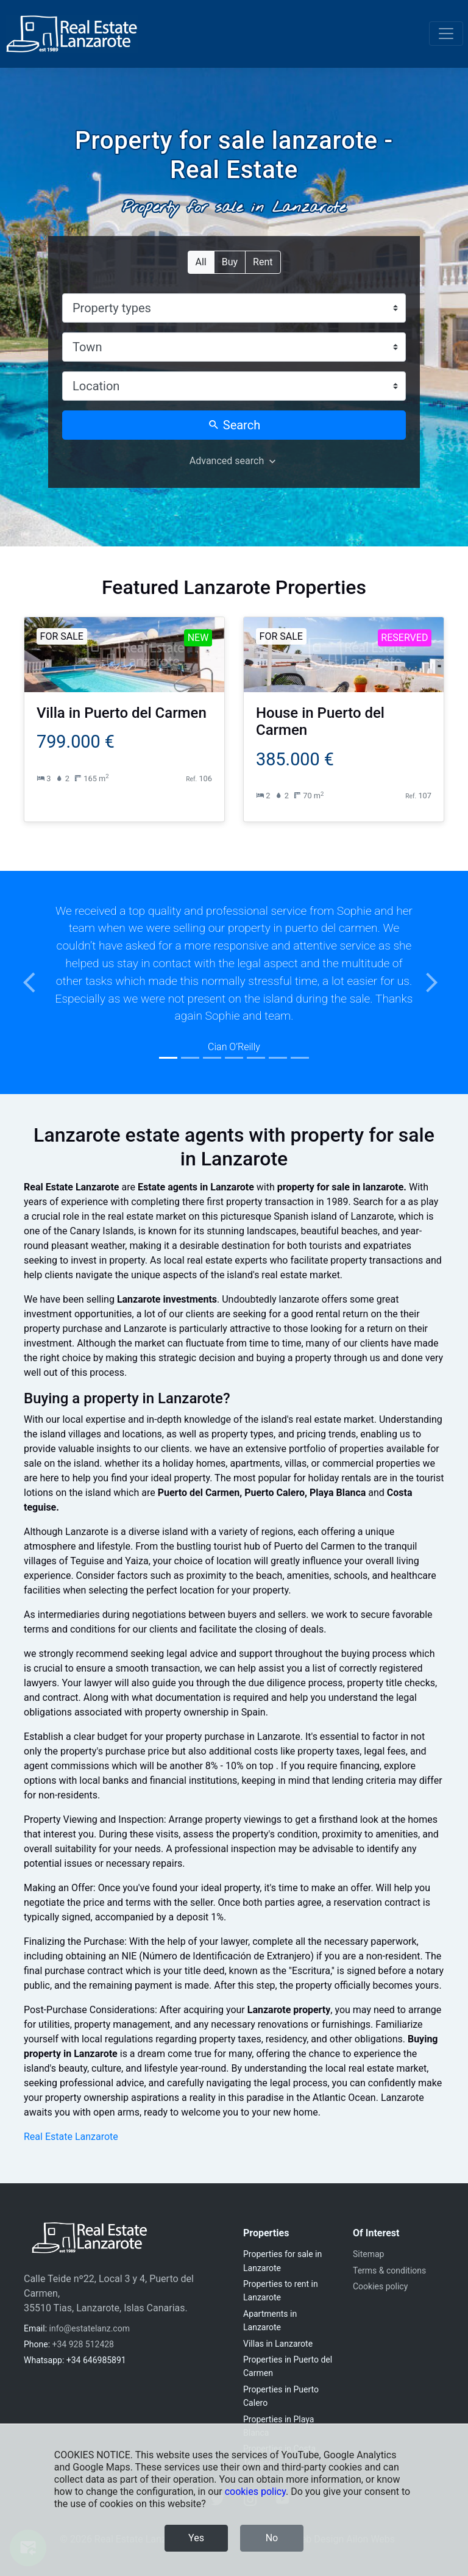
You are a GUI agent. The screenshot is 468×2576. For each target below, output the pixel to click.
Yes (196, 2538)
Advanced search (227, 461)
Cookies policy (380, 2286)
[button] (35, 982)
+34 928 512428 (83, 2344)
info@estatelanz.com (89, 2328)
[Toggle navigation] (446, 33)
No (272, 2538)
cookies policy (255, 2491)
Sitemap (368, 2254)
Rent (262, 261)
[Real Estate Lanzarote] (72, 34)
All (201, 261)
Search (234, 425)
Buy (230, 261)
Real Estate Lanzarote (71, 2136)
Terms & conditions (389, 2270)
